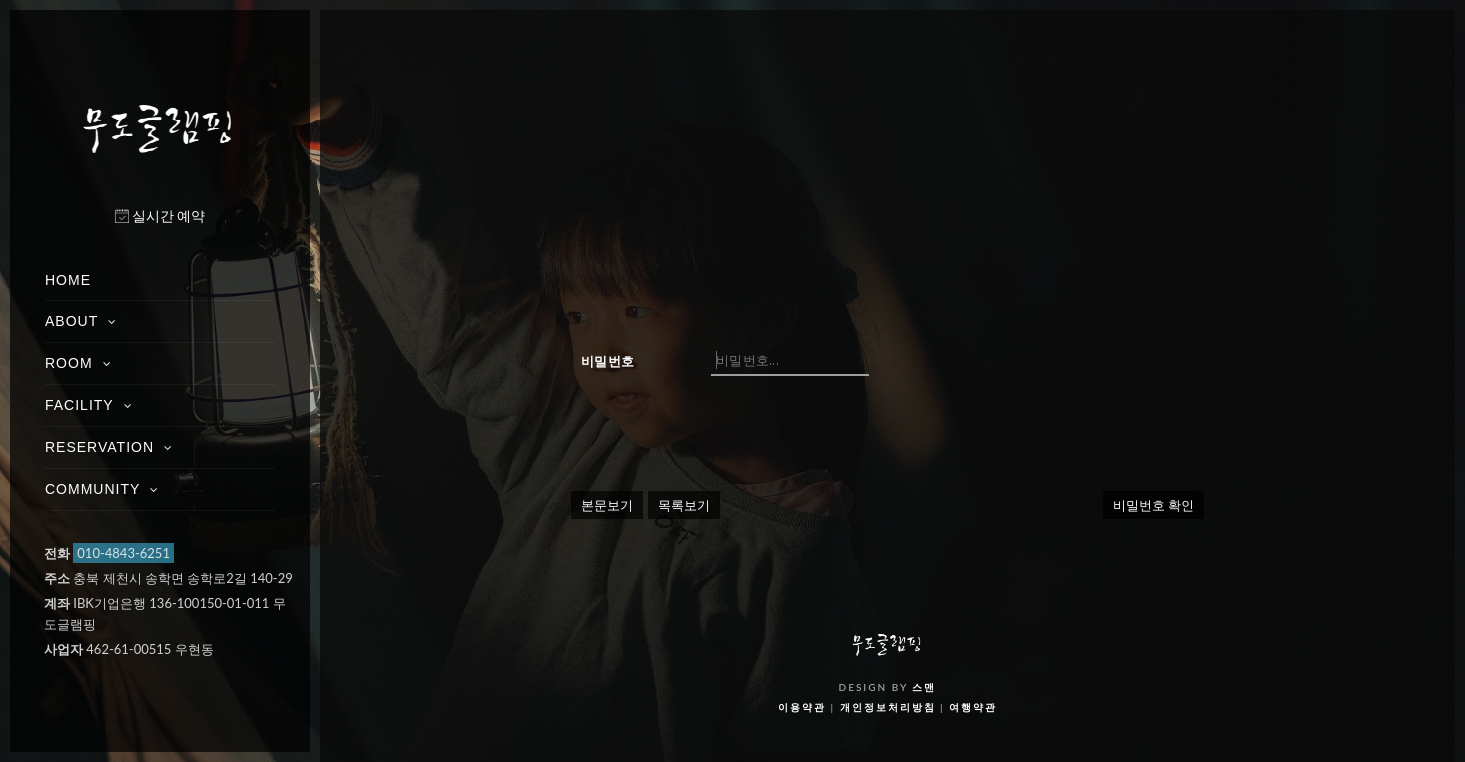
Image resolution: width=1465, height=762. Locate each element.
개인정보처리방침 (888, 707)
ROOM (69, 363)
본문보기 (607, 505)
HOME (68, 280)
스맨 (924, 687)
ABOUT (71, 321)
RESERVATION (99, 447)
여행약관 (973, 707)
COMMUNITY (92, 489)
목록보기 (684, 505)
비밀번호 (607, 361)
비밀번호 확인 (1153, 505)
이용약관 (802, 707)
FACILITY (79, 405)
